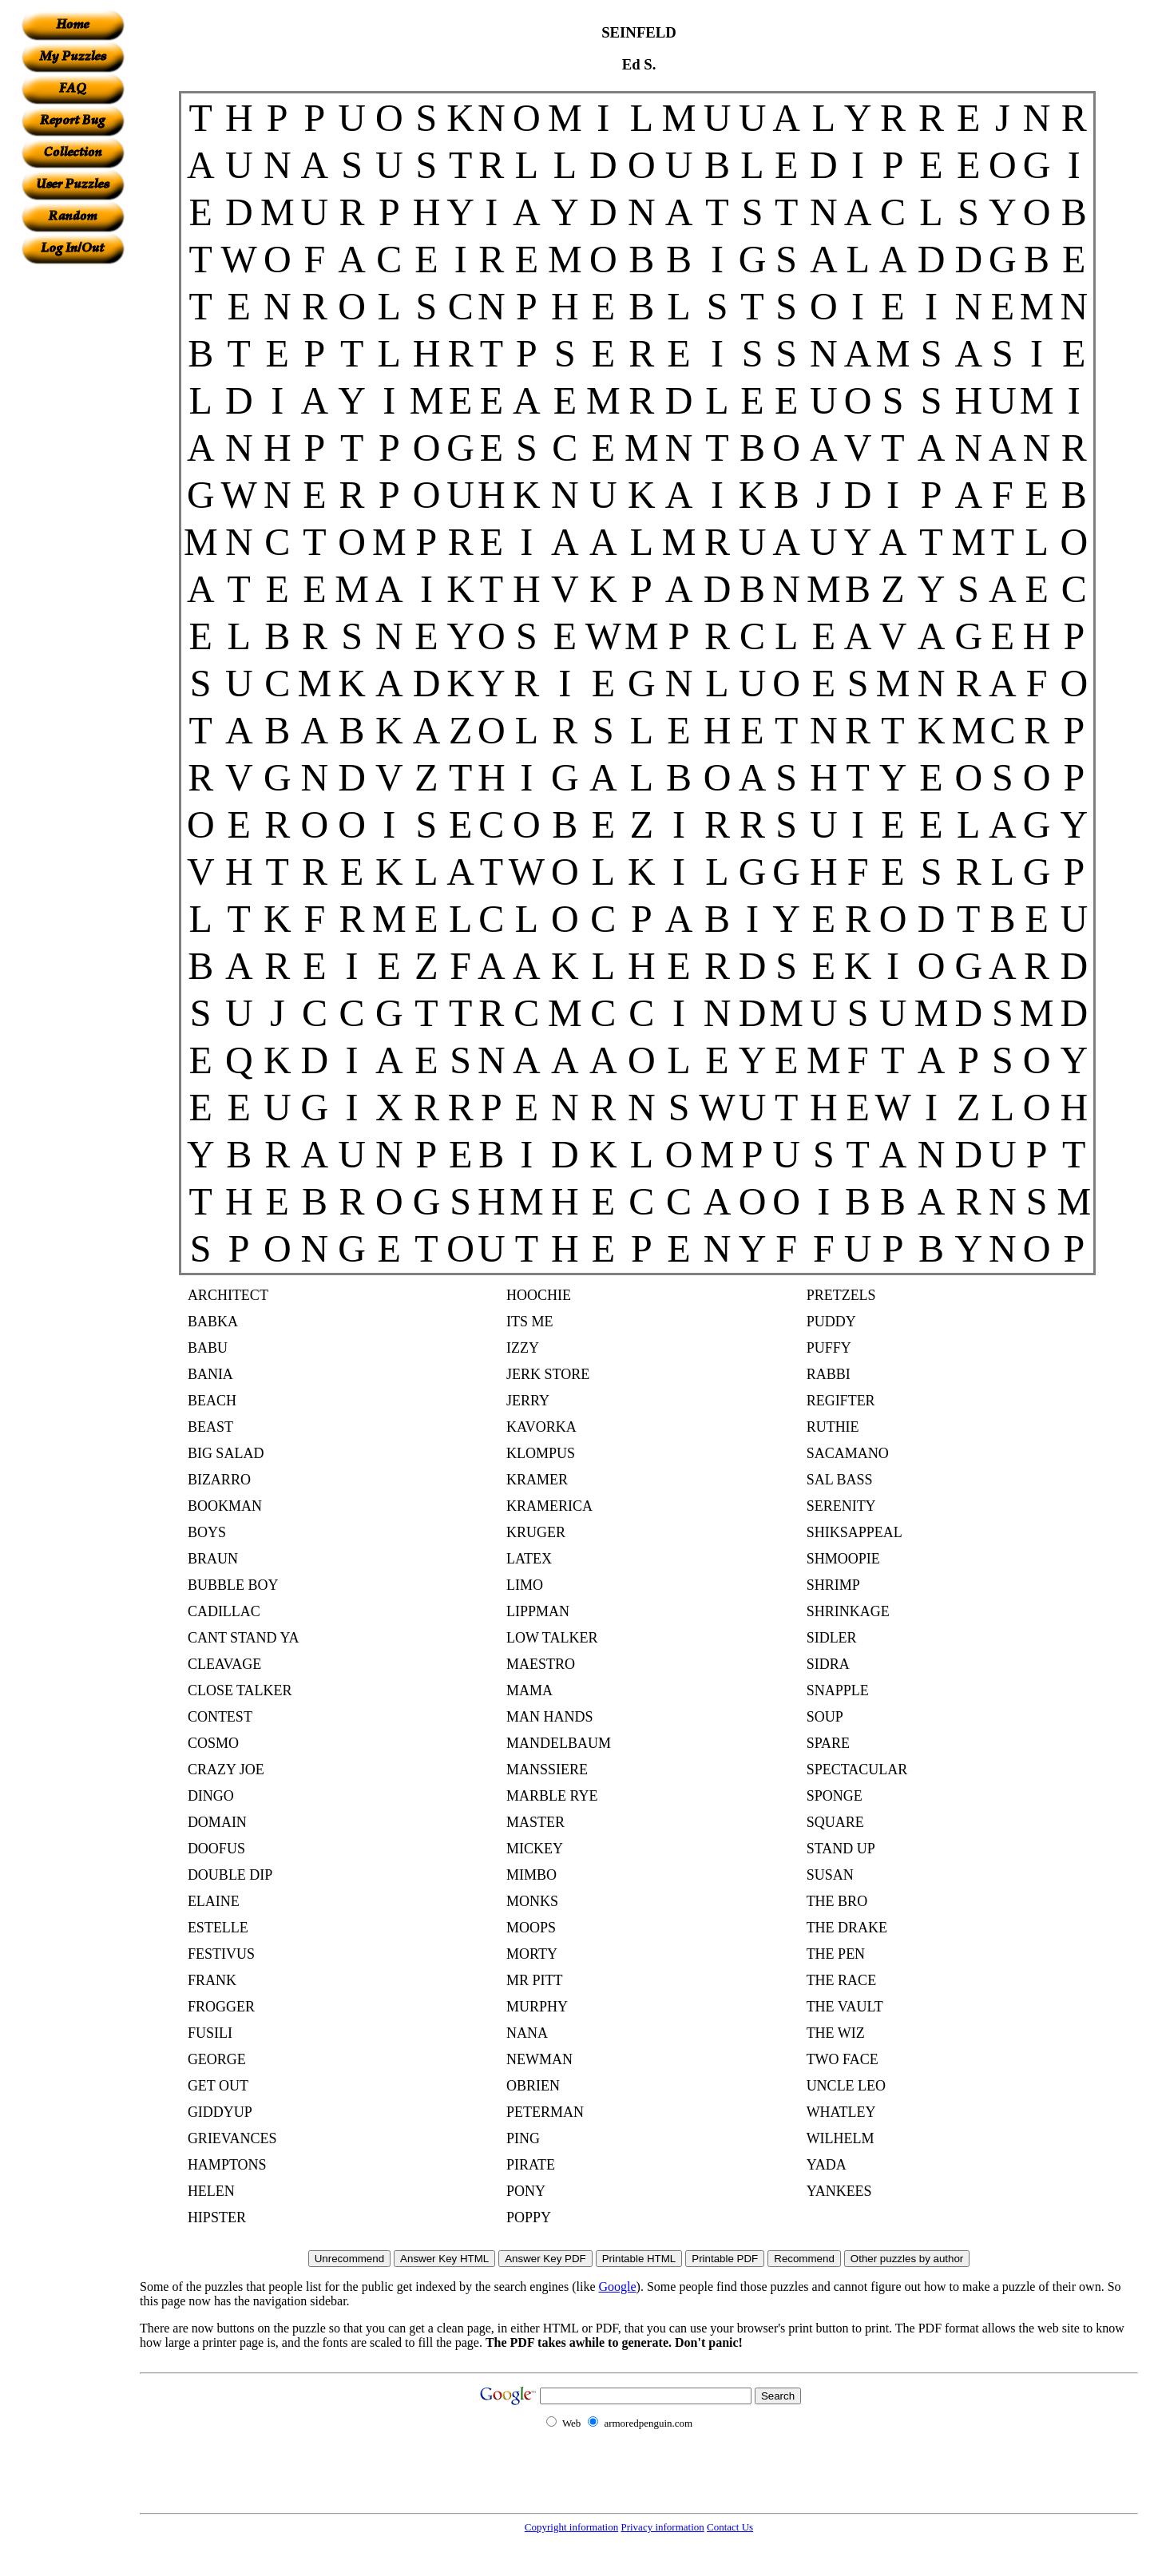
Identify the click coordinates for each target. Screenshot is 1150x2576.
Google (617, 2286)
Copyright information (571, 2527)
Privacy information (662, 2527)
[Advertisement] (73, 503)
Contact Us (730, 2527)
